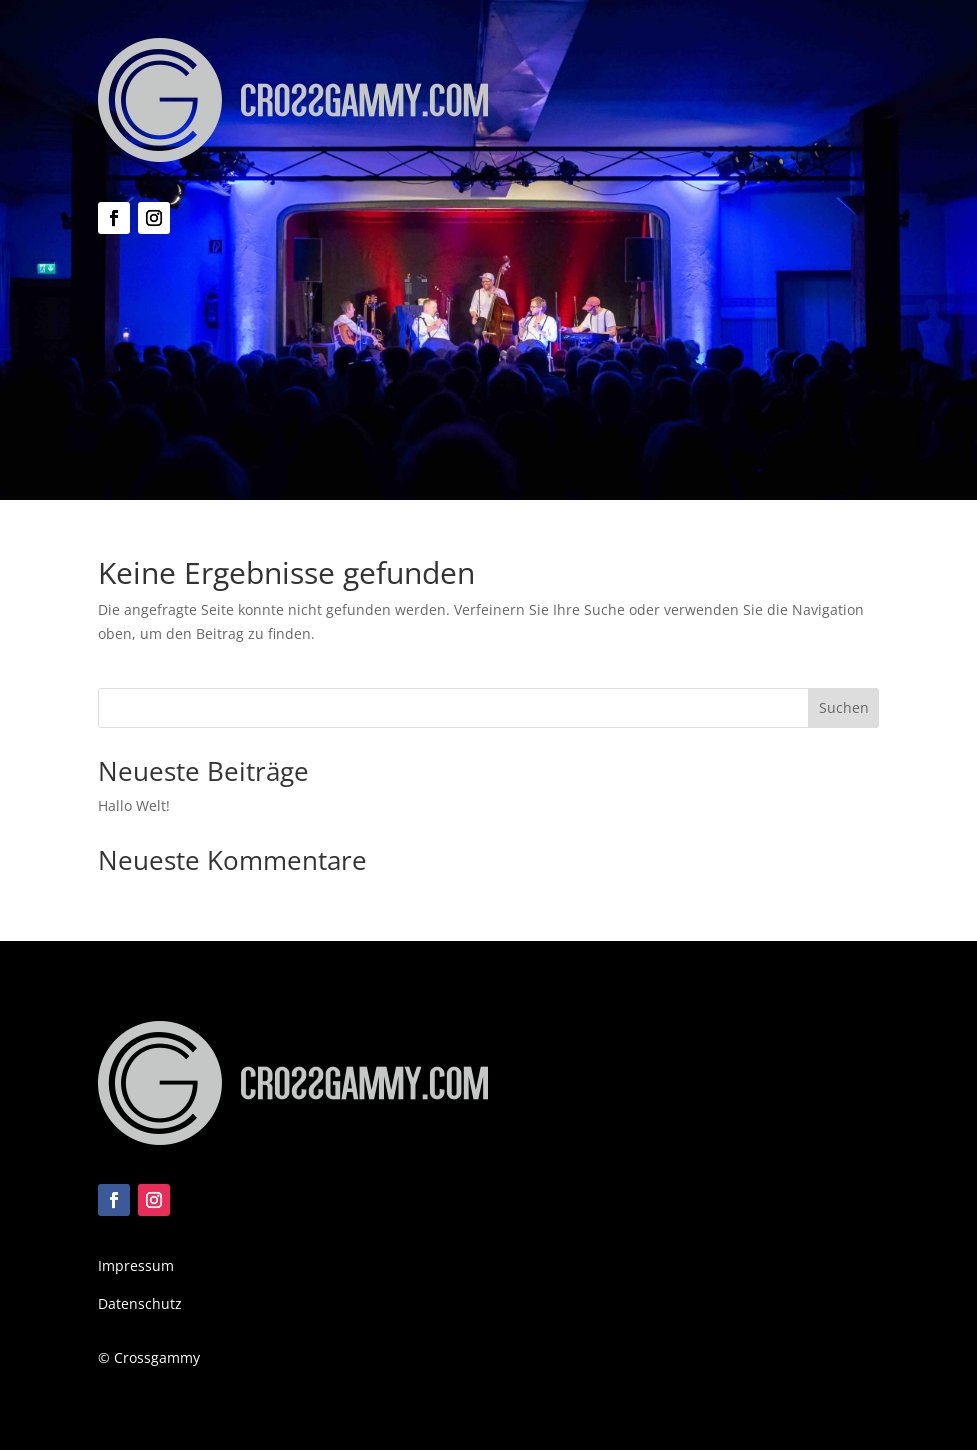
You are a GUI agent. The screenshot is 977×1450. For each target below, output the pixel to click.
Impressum (136, 1265)
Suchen (844, 707)
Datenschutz (140, 1303)
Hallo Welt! (134, 805)
